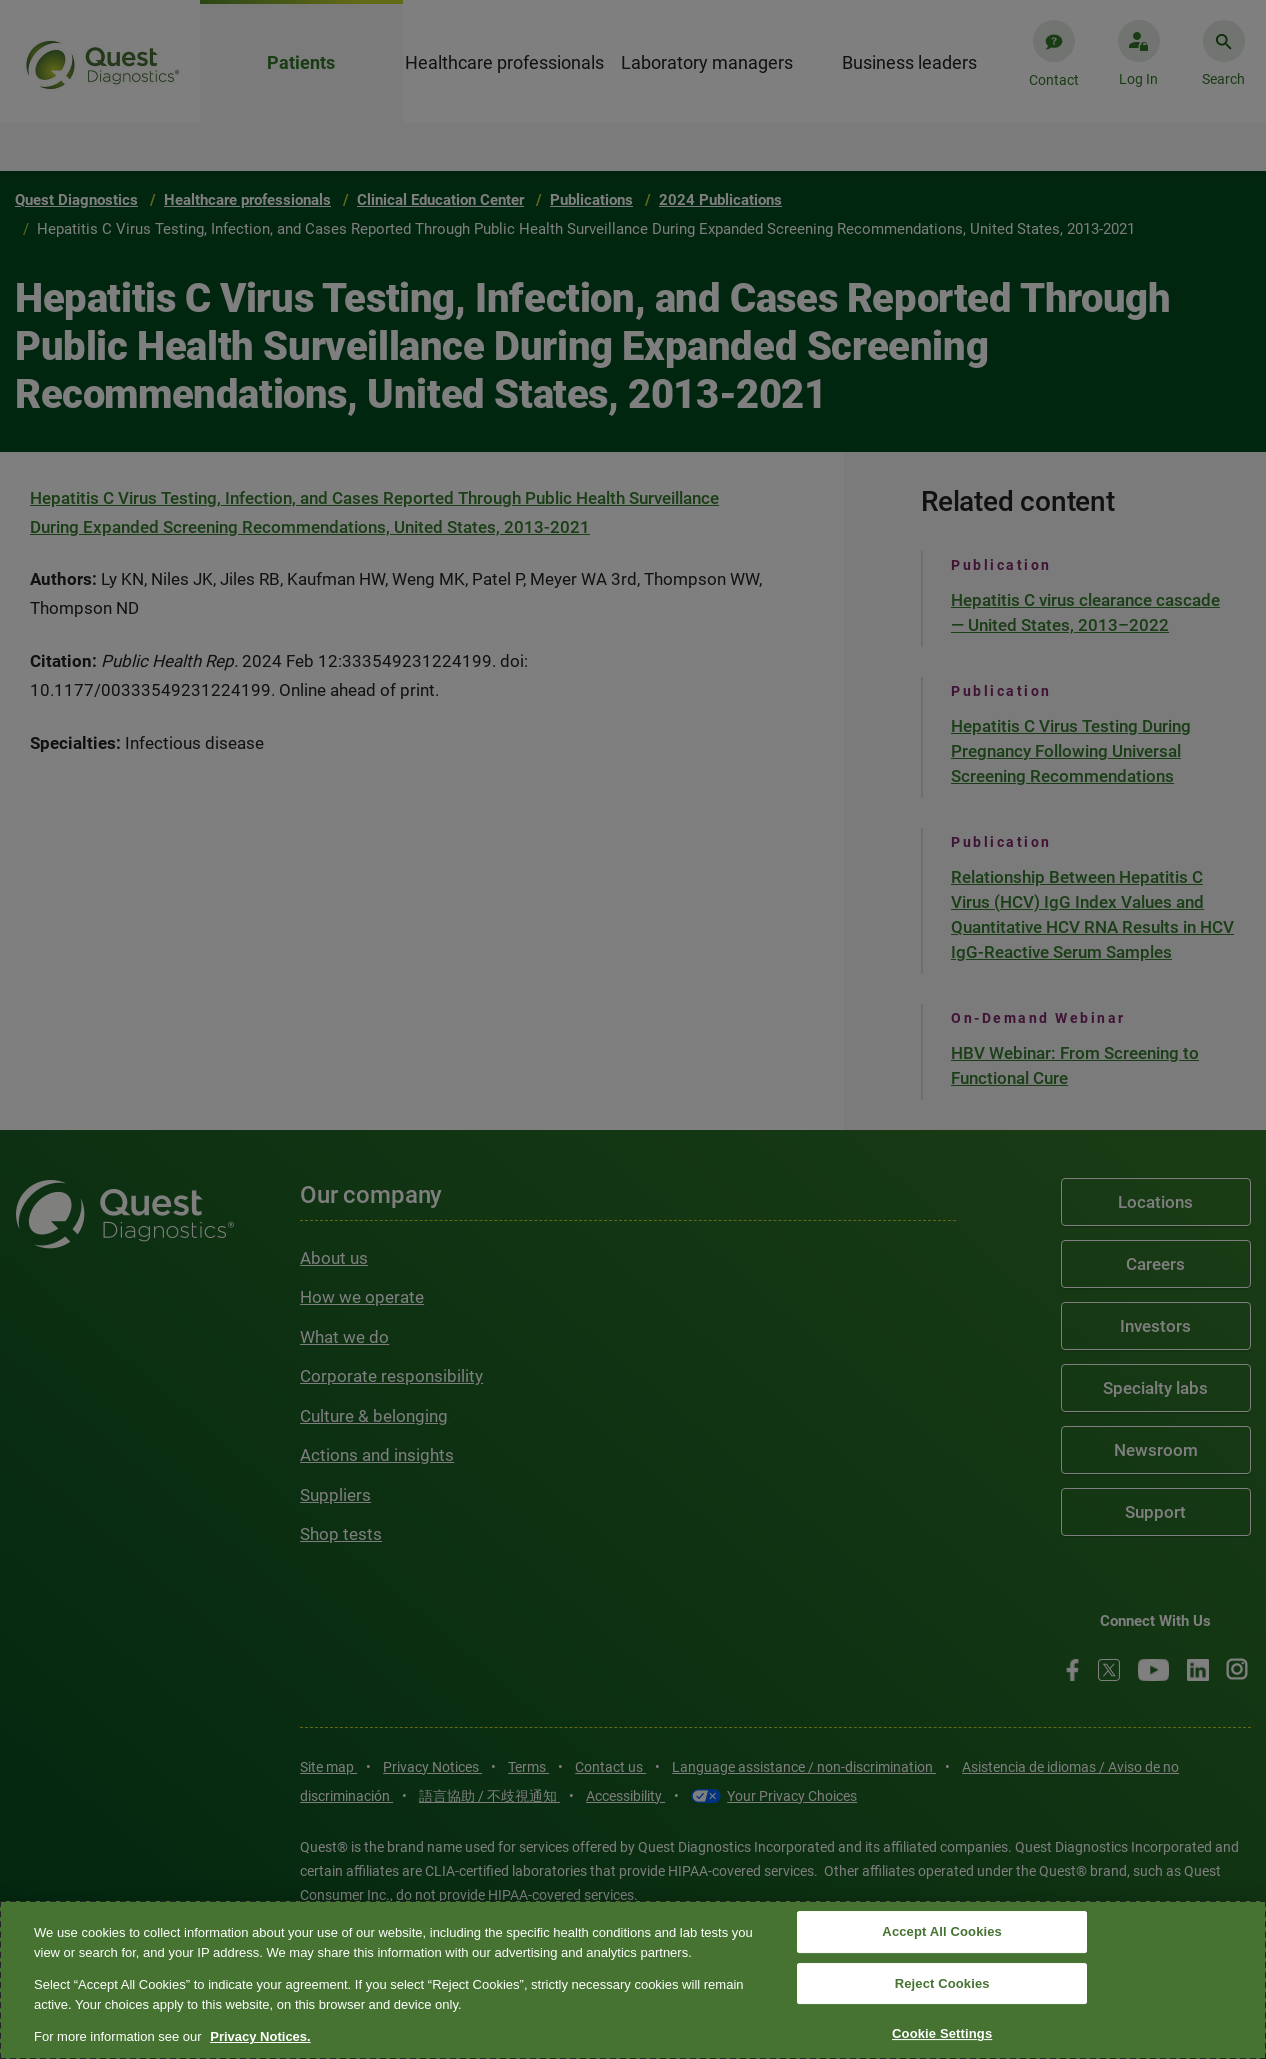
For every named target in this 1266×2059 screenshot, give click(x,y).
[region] (633, 1980)
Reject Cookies (942, 1983)
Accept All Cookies (942, 1931)
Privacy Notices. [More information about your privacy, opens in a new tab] (260, 2036)
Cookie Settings (942, 2034)
